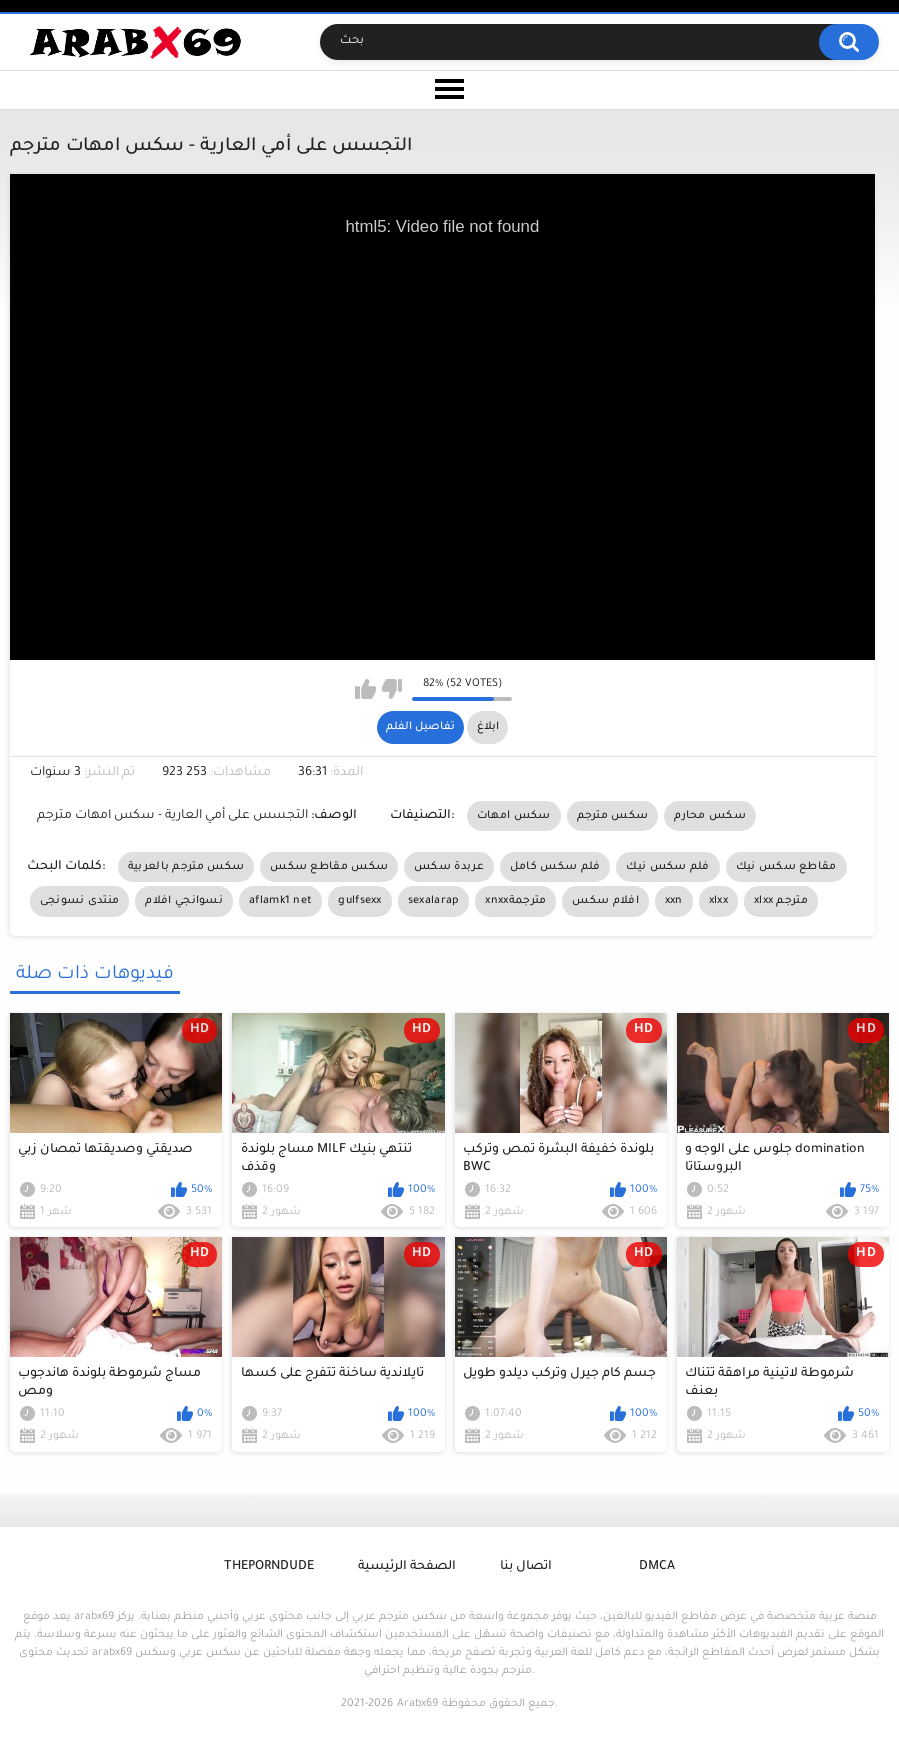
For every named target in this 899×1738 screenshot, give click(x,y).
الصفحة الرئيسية (407, 1567)
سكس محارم (710, 816)
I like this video (365, 689)
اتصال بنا (526, 1567)
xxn (674, 901)
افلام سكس (605, 901)
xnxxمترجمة (515, 901)
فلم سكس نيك (667, 867)
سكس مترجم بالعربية (186, 867)
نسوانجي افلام (184, 901)
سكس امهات (514, 816)
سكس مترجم (613, 816)
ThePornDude (269, 1567)
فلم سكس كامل (555, 867)
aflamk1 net (280, 901)
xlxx (718, 901)
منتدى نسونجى (80, 901)
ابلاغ (488, 727)
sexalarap (434, 901)
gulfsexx (359, 901)
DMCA (657, 1567)
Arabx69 (417, 1704)
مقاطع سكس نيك (786, 867)
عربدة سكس (449, 867)
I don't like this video (391, 689)
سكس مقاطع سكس (329, 867)
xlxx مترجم (781, 901)
